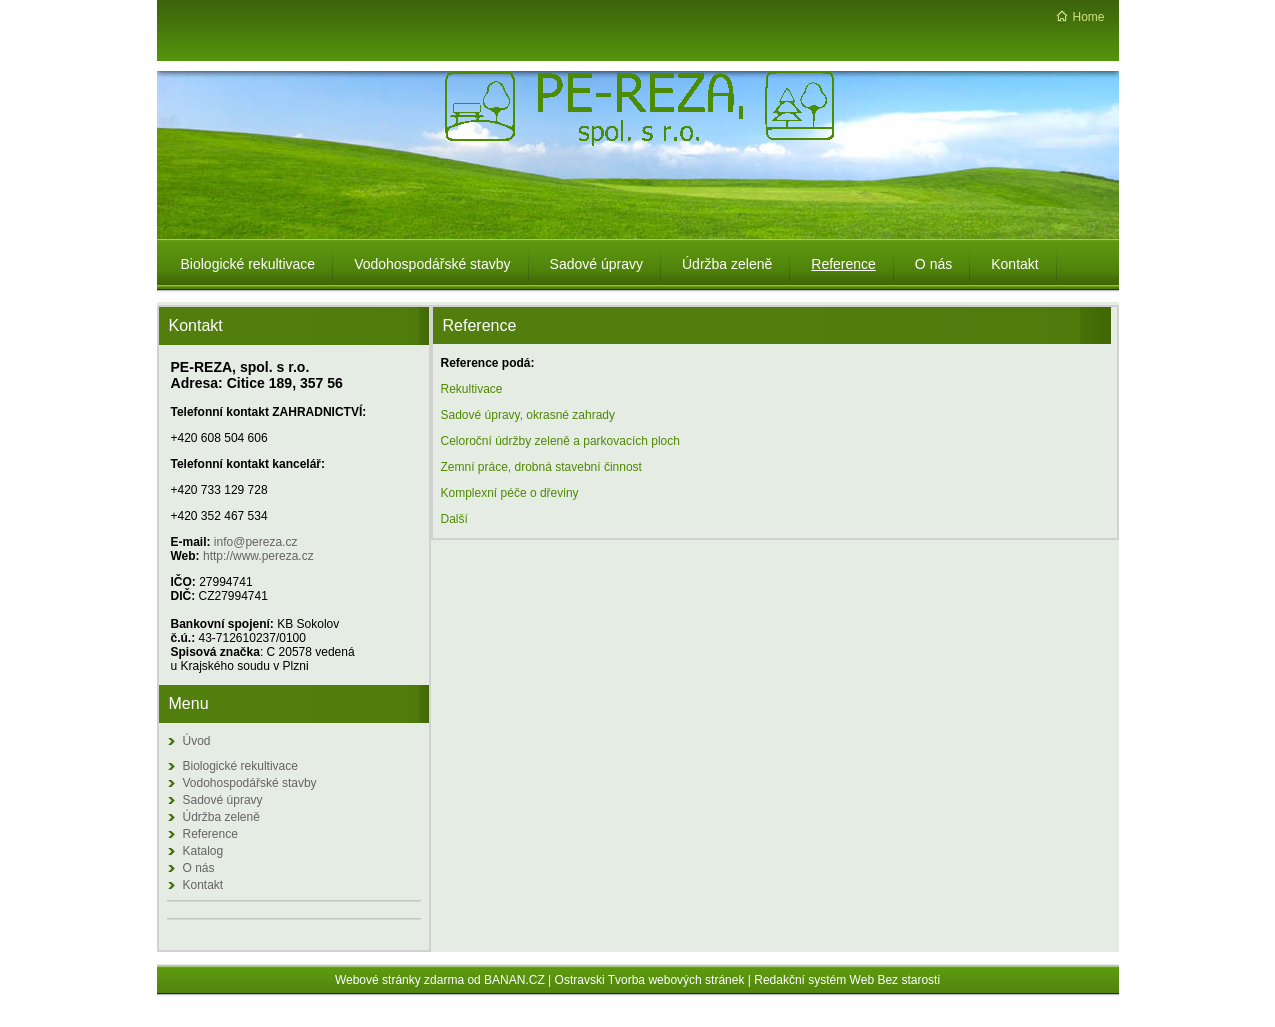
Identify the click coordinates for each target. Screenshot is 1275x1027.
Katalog (203, 851)
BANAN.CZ (514, 980)
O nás (199, 868)
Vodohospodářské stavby (250, 783)
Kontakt (203, 885)
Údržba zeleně (221, 817)
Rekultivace (472, 389)
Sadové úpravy (223, 800)
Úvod (197, 741)
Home (1088, 17)
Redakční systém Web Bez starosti (847, 980)
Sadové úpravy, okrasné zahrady (528, 415)
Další (454, 519)
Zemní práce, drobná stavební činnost (541, 467)
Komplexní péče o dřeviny (510, 493)
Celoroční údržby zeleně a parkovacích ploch (560, 441)
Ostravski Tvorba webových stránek (650, 980)
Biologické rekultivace (240, 766)
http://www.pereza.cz (258, 556)
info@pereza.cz (256, 542)
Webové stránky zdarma (399, 980)
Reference (210, 834)
